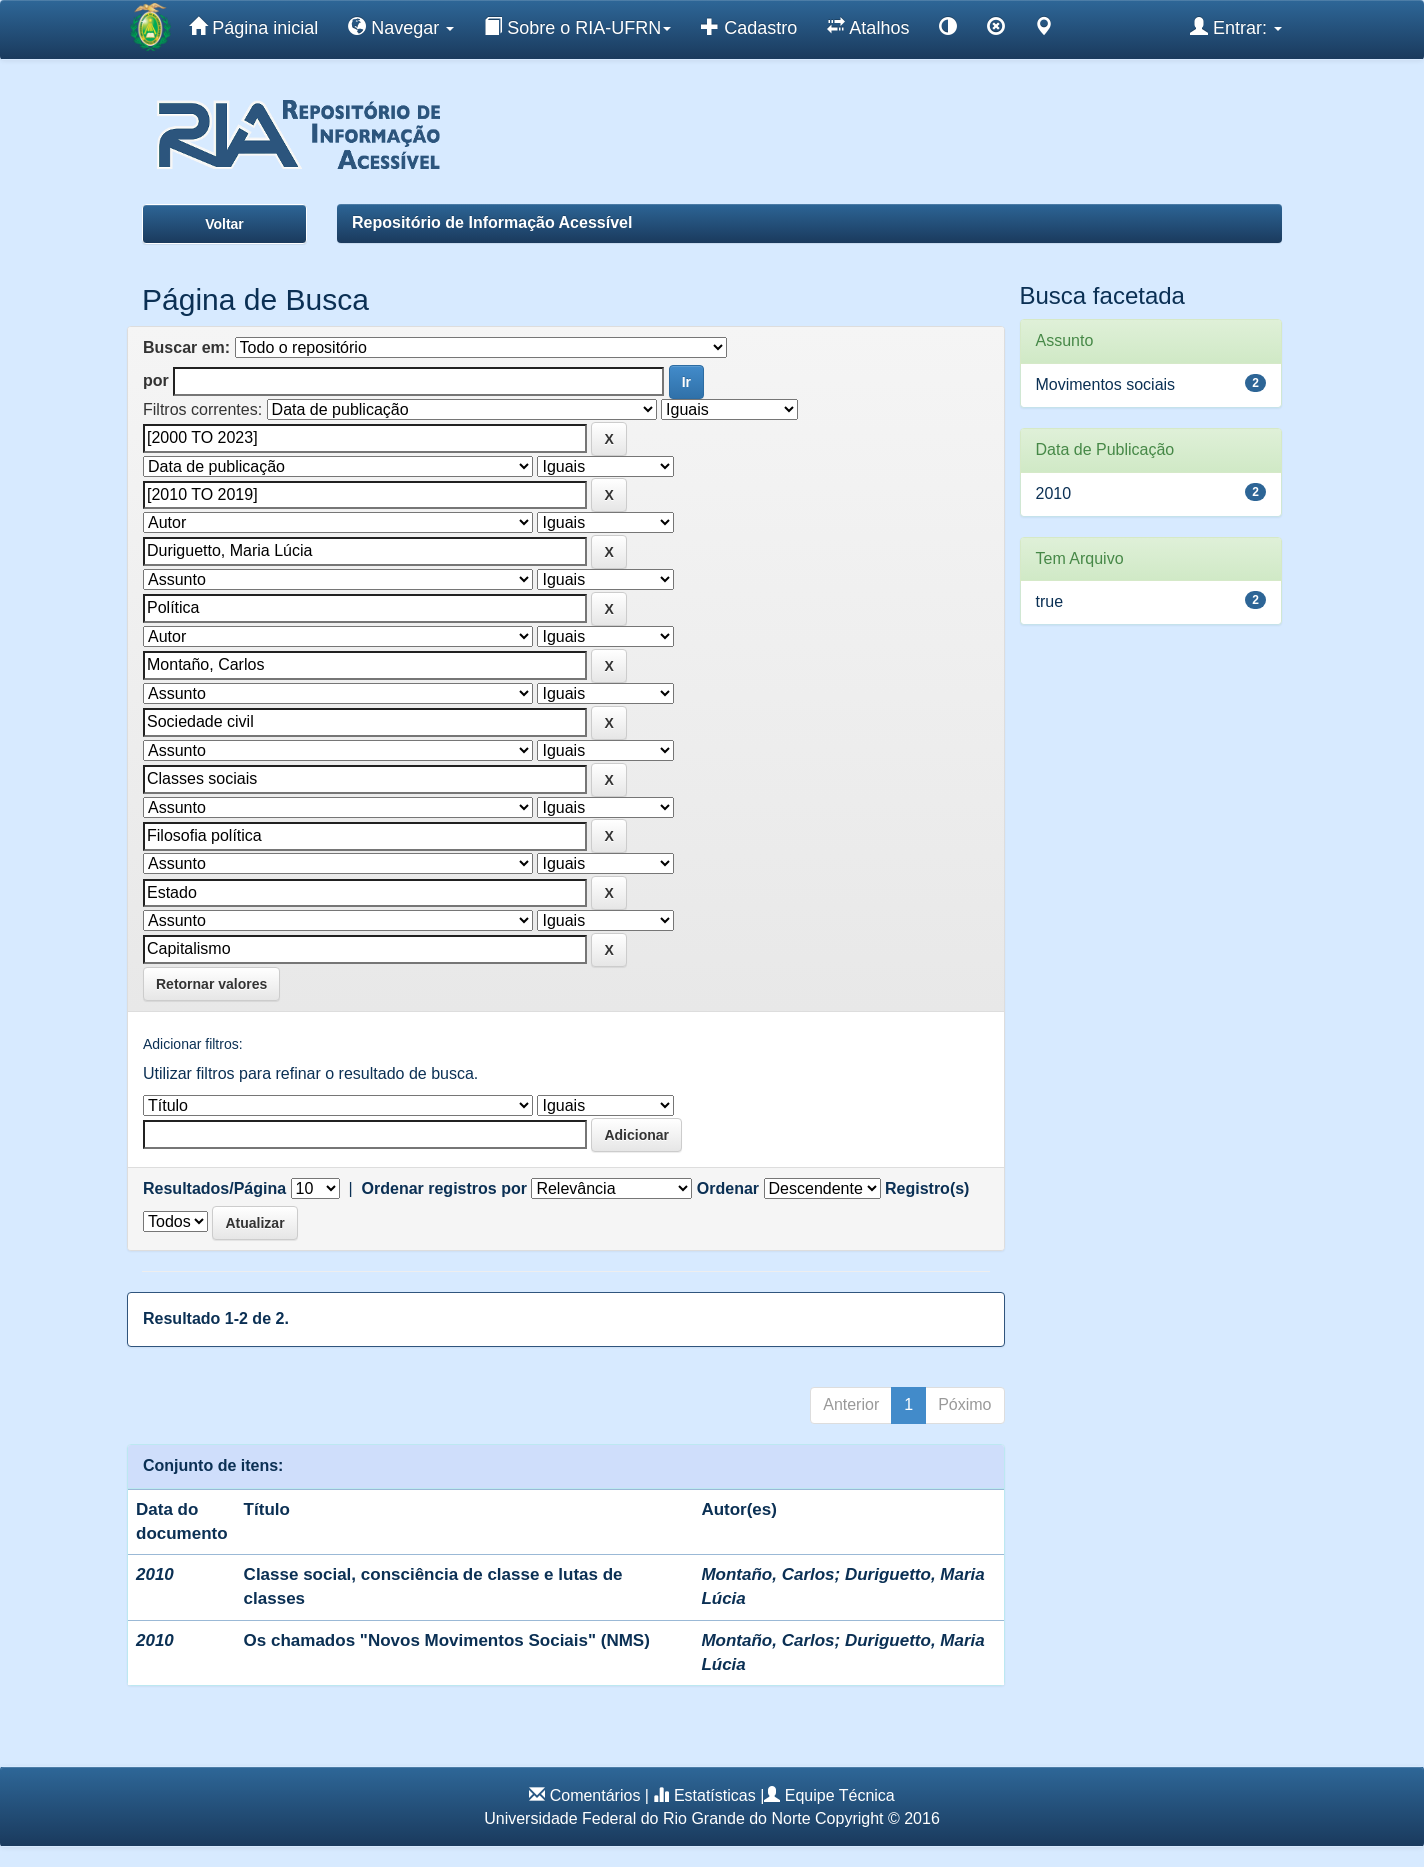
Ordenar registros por (444, 1188)
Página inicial (253, 27)
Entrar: (1236, 27)
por (156, 380)
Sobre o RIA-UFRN (577, 27)
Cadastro (749, 27)
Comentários (595, 1795)
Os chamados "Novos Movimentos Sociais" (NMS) (447, 1640)
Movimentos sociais (1106, 384)
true (1050, 601)
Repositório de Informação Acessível (492, 222)
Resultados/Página (214, 1188)
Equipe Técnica (840, 1795)
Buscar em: (186, 347)
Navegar (401, 27)
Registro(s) (927, 1188)
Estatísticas (715, 1795)
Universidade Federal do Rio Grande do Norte (647, 1818)
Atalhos (868, 27)
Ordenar (728, 1188)
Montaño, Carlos (767, 1574)
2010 (1054, 493)
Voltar (224, 224)
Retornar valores (211, 984)
